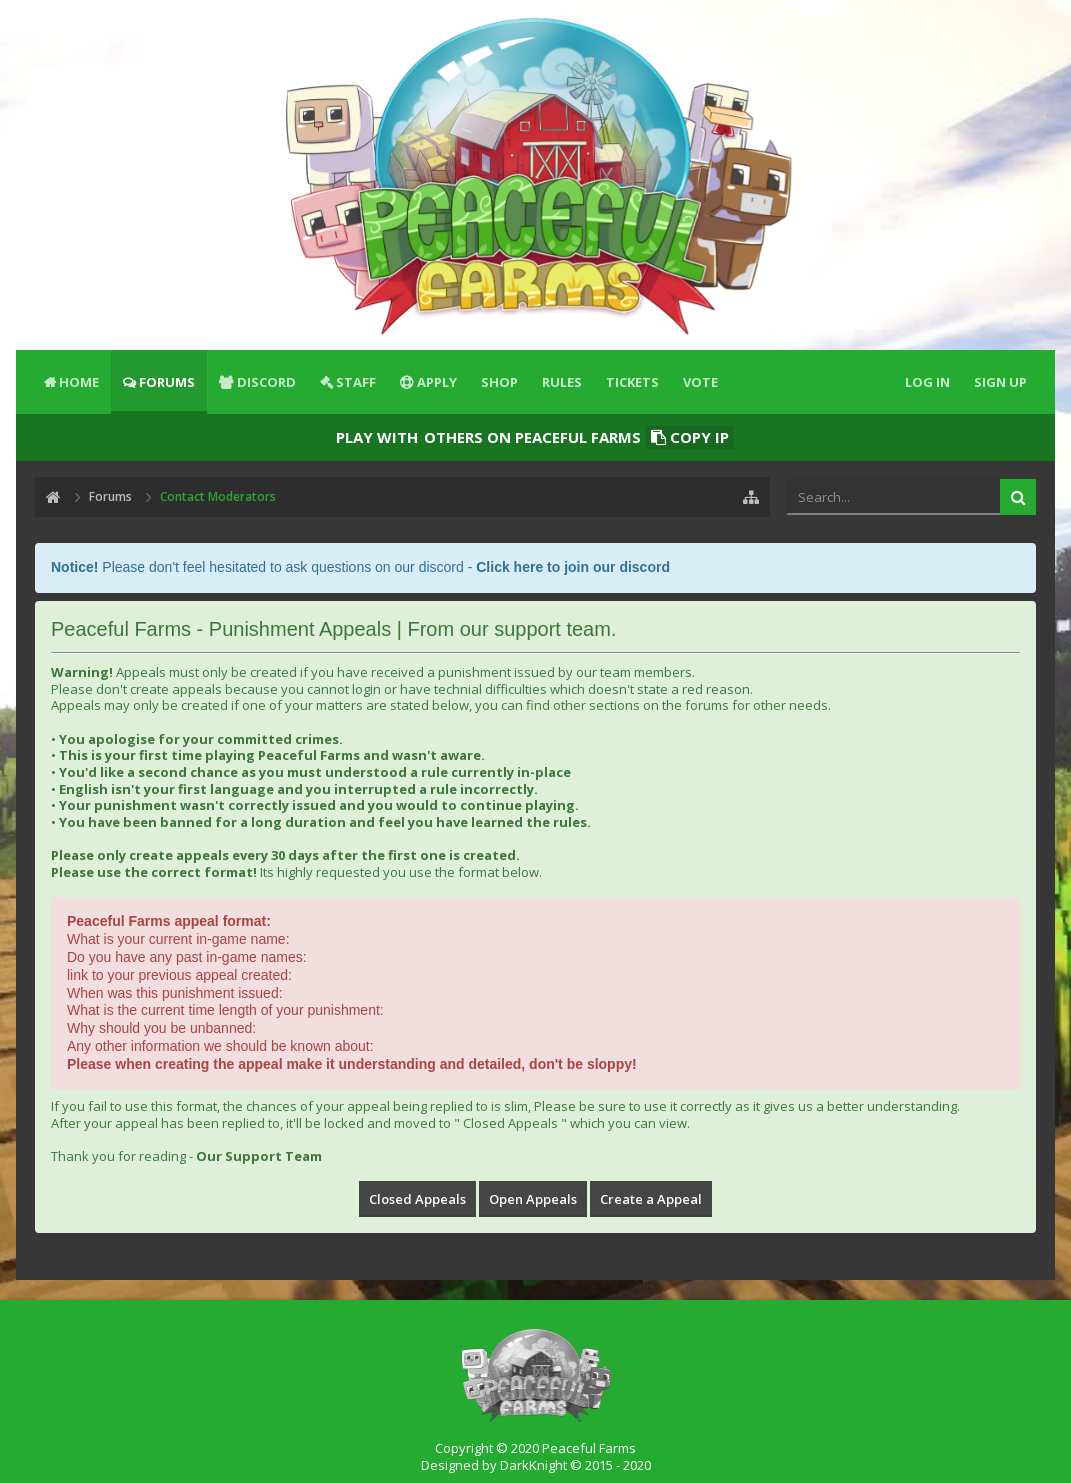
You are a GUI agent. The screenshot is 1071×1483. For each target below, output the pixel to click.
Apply (437, 382)
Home (79, 382)
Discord (266, 382)
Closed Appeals (417, 1199)
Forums (167, 382)
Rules (562, 382)
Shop (499, 382)
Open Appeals (533, 1199)
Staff (356, 382)
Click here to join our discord (573, 567)
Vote (700, 382)
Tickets (632, 382)
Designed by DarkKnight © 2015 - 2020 (536, 1465)
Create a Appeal (651, 1199)
